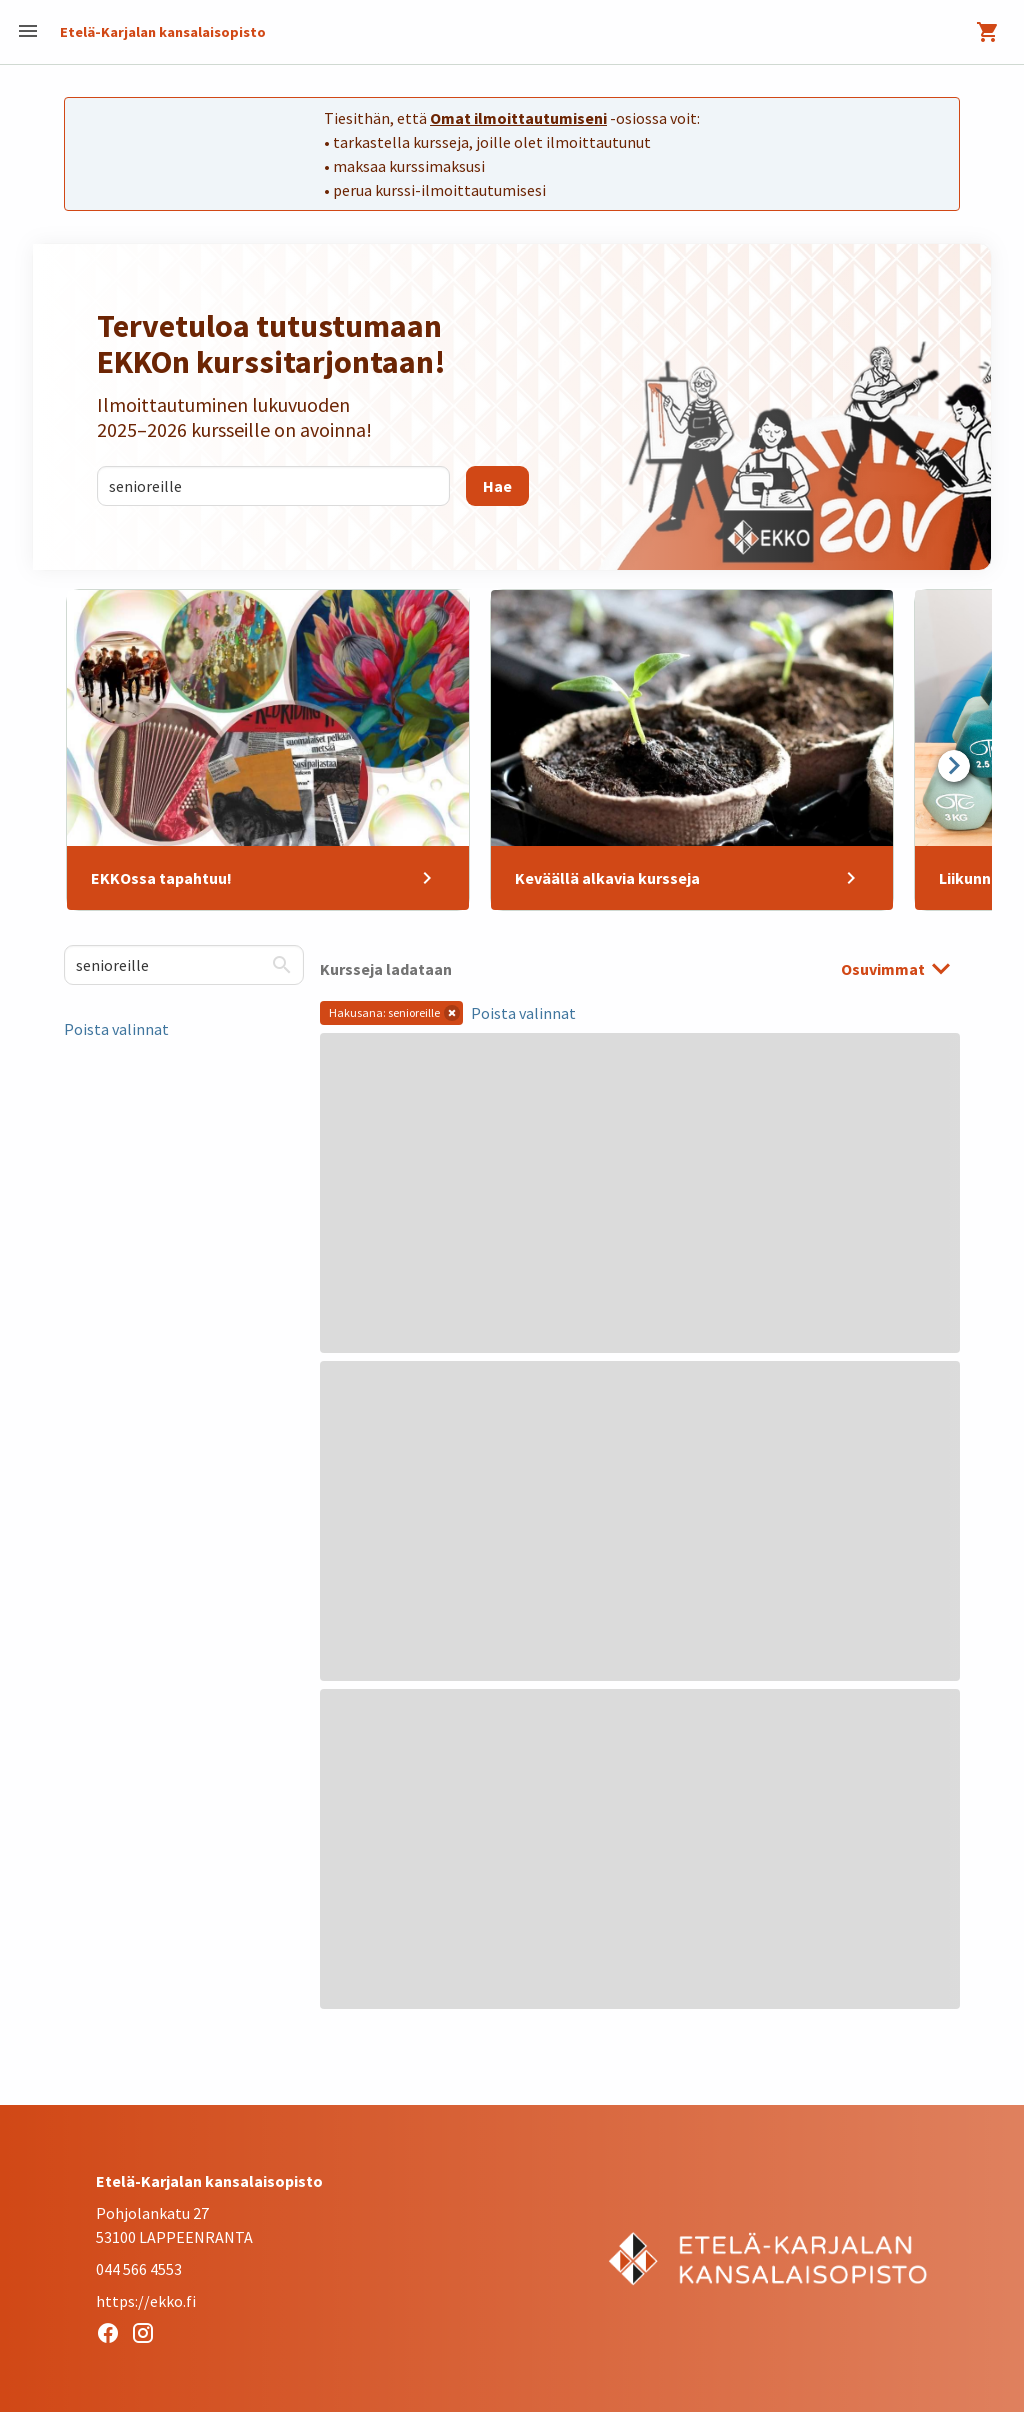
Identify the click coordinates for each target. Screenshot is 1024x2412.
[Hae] (497, 486)
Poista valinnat (116, 1029)
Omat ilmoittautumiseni (518, 118)
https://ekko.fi (146, 2301)
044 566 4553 (139, 2269)
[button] (452, 1013)
